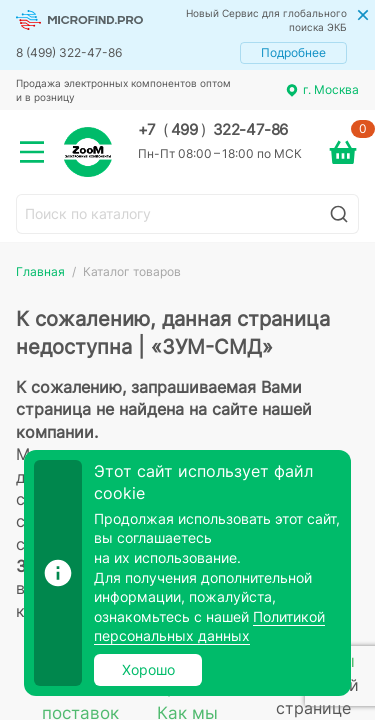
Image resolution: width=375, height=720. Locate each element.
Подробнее (293, 52)
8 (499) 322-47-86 (69, 52)
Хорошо (148, 669)
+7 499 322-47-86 (213, 130)
